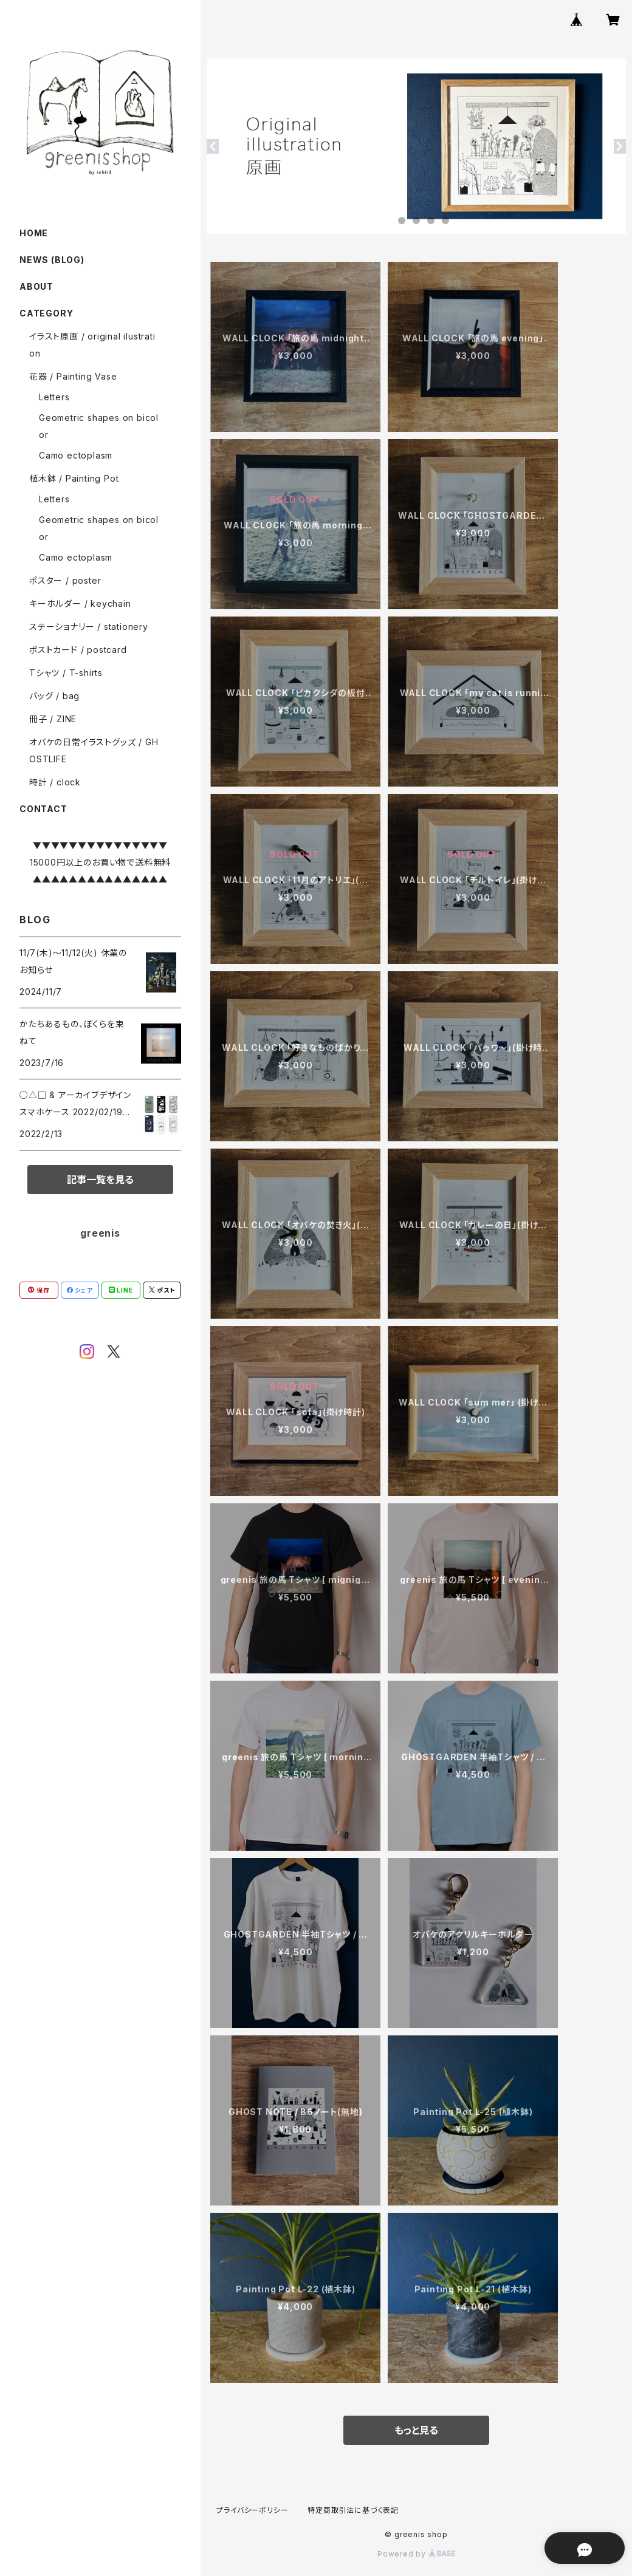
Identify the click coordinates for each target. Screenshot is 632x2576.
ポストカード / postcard (78, 649)
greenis (100, 1233)
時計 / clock (55, 782)
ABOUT (36, 286)
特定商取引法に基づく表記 (353, 2510)
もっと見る (416, 2430)
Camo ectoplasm (75, 455)
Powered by (416, 2553)
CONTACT (43, 809)
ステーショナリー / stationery (88, 626)
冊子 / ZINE (53, 719)
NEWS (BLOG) (51, 260)
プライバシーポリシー (252, 2510)
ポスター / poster (65, 580)
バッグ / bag (54, 696)
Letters (54, 397)
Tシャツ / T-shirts (66, 673)
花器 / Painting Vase (73, 376)
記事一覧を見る (100, 1180)
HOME (33, 233)
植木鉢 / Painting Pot (73, 478)
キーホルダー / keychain (80, 603)
